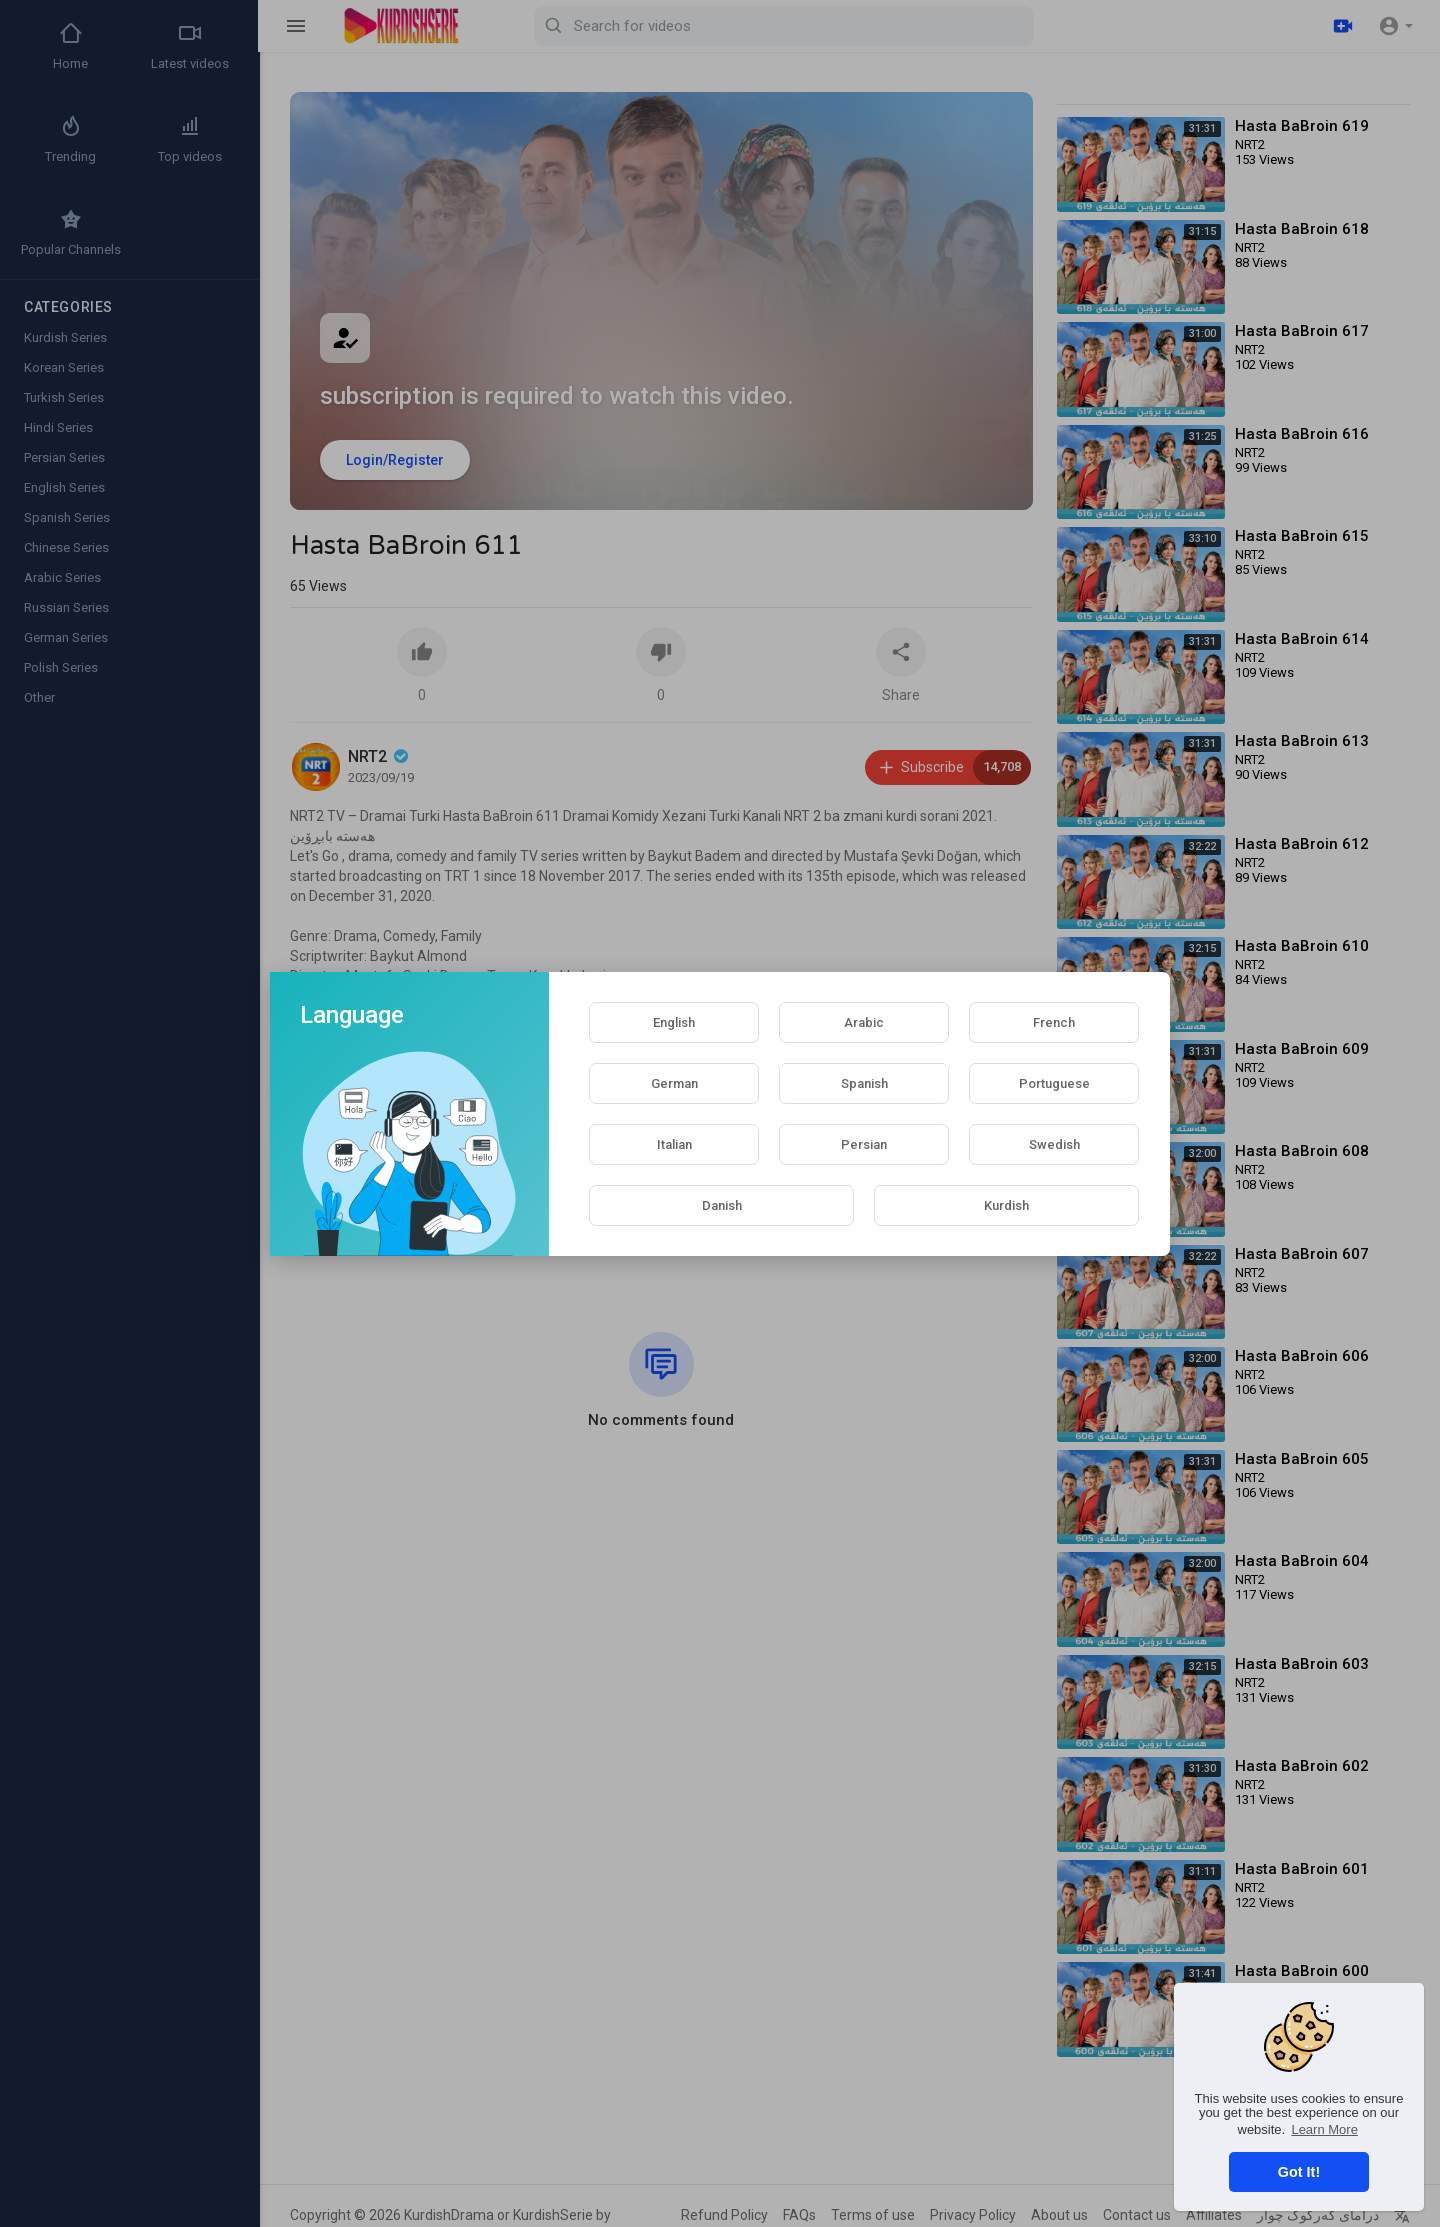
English (674, 1022)
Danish (722, 1205)
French (1054, 1022)
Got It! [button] (1299, 2172)
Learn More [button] (1324, 2129)
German (674, 1083)
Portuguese (1054, 1083)
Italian (674, 1144)
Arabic (864, 1022)
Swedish (1054, 1144)
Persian (864, 1144)
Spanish (864, 1083)
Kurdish (1006, 1205)
